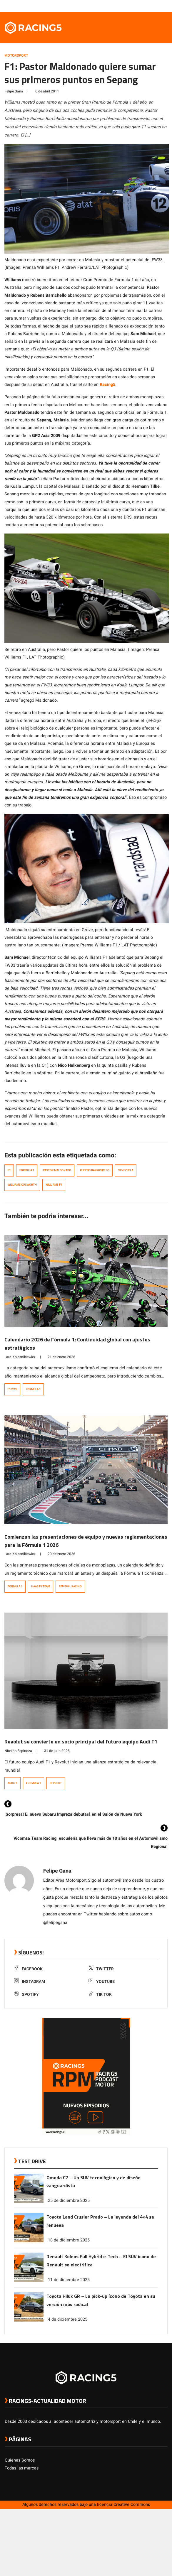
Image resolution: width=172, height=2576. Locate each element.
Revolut (56, 1783)
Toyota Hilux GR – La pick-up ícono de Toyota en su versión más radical (100, 2300)
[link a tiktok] (164, 5)
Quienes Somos (20, 2460)
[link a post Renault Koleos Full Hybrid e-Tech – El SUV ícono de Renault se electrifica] (29, 2281)
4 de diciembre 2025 (67, 2319)
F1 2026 (12, 1389)
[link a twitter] (141, 5)
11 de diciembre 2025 (69, 2280)
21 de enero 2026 (61, 1357)
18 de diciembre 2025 (69, 2240)
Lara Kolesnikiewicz (20, 1357)
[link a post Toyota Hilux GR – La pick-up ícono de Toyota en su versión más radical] (29, 2320)
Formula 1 (26, 1170)
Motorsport (16, 55)
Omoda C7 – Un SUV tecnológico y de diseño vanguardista (93, 2181)
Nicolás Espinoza (18, 1750)
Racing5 (107, 384)
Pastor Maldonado (57, 1170)
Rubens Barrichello (94, 1170)
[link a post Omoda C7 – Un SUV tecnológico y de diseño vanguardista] (29, 2202)
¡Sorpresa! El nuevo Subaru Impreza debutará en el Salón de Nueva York (73, 1814)
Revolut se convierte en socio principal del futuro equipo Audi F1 (80, 1742)
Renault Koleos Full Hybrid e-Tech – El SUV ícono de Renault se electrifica (101, 2260)
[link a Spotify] (158, 5)
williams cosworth (22, 1185)
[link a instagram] (147, 5)
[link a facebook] (135, 5)
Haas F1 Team (40, 1586)
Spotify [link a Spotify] (26, 1994)
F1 (9, 1170)
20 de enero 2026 (61, 1554)
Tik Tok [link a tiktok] (100, 1994)
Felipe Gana (13, 91)
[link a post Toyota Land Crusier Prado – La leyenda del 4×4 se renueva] (29, 2241)
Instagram (29, 1982)
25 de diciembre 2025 (69, 2200)
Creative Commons (131, 2504)
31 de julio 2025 (57, 1750)
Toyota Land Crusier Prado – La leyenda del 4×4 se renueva (100, 2221)
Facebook (28, 1969)
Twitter (101, 1969)
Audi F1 (12, 1783)
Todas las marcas (22, 2468)
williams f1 (54, 1185)
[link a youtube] (153, 5)
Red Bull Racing (70, 1586)
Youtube (101, 1982)
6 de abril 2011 (47, 91)
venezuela (125, 1170)
